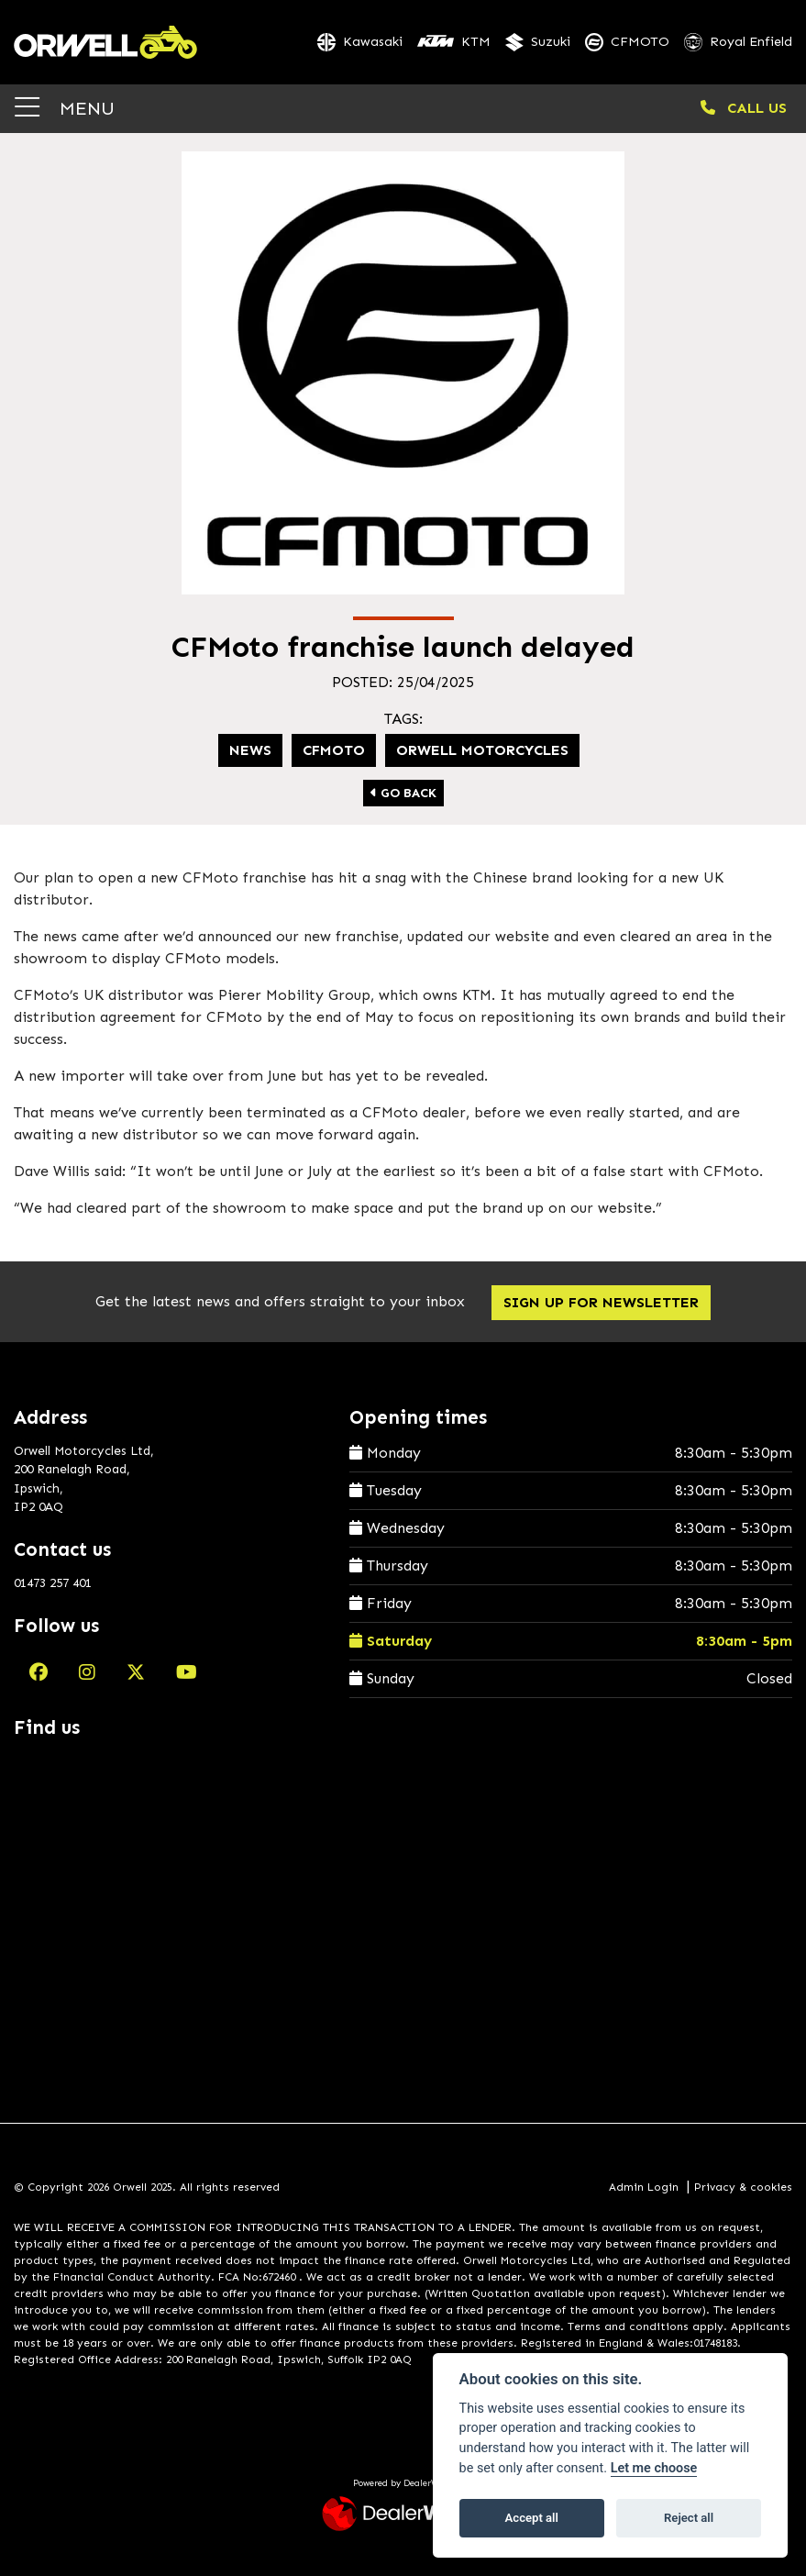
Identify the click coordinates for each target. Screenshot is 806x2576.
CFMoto (334, 750)
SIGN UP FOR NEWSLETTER (601, 1302)
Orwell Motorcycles (482, 750)
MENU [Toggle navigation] (65, 107)
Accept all (531, 2518)
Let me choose (654, 2468)
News (250, 750)
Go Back (403, 793)
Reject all (688, 2518)
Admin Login (644, 2187)
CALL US (744, 108)
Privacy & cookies (743, 2187)
